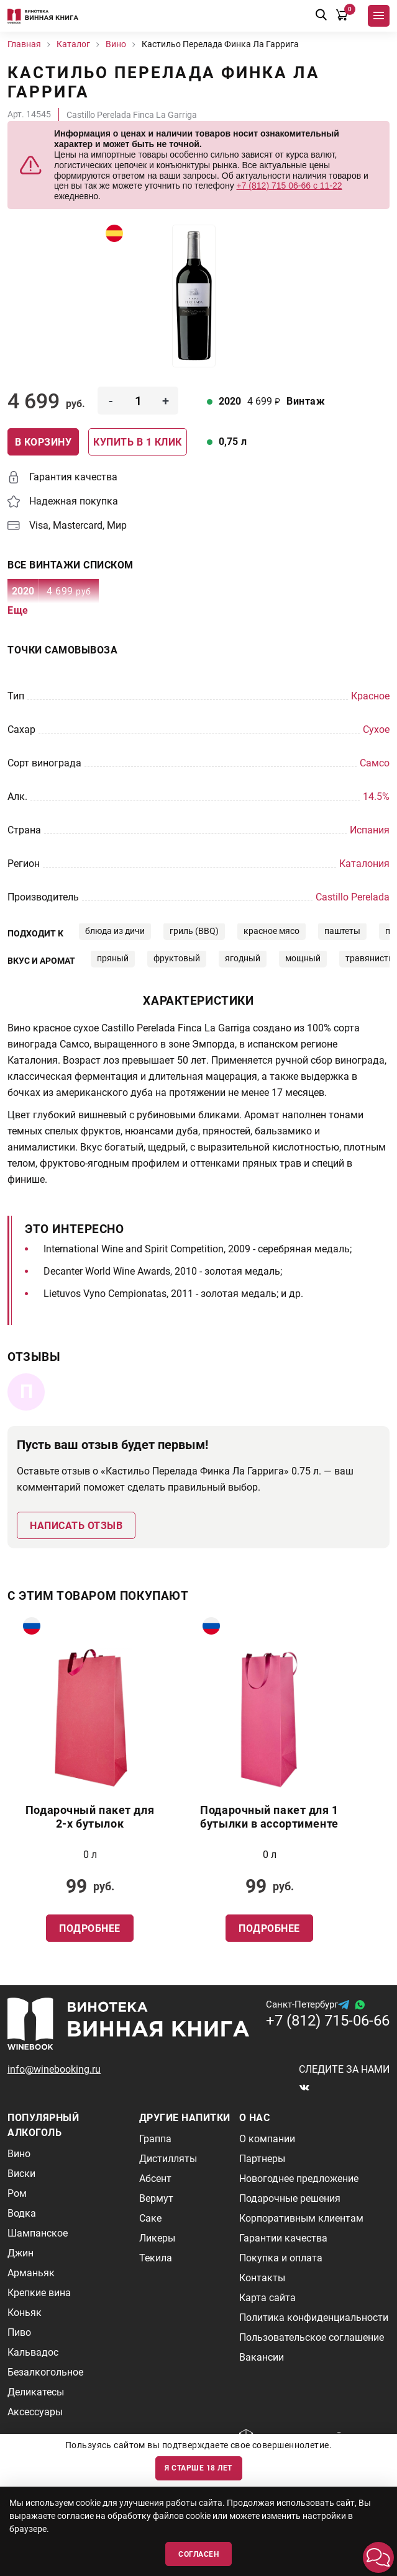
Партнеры (262, 2159)
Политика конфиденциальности (313, 2317)
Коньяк (24, 2312)
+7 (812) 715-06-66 (328, 2020)
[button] (378, 2557)
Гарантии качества (283, 2238)
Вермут (156, 2198)
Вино (18, 2154)
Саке (150, 2218)
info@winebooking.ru (54, 2069)
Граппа (155, 2139)
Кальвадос (32, 2352)
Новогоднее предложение (298, 2178)
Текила (155, 2258)
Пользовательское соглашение (311, 2337)
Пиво (19, 2332)
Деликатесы (35, 2392)
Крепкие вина (39, 2293)
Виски (21, 2173)
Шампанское (37, 2233)
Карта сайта (267, 2298)
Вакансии (261, 2357)
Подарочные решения (289, 2198)
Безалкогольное (45, 2372)
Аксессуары (35, 2412)
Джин (20, 2253)
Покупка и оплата (280, 2258)
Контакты (262, 2278)
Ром (17, 2193)
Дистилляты (168, 2159)
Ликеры (157, 2238)
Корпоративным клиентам (301, 2218)
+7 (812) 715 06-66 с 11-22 (289, 186)
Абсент (155, 2178)
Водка (21, 2213)
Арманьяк (31, 2273)
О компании (267, 2139)
